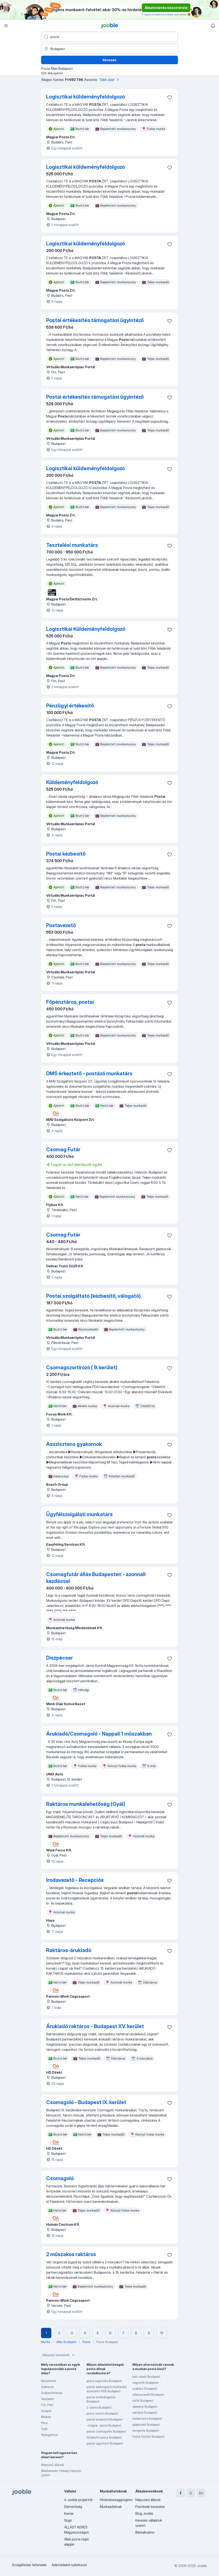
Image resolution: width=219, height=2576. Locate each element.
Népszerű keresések (58, 2355)
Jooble (202, 2566)
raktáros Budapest (144, 2412)
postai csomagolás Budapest (106, 2431)
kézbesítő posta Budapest (104, 2437)
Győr (44, 2429)
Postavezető (61, 925)
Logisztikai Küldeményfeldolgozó (85, 629)
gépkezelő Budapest (146, 2424)
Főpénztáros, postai (70, 1002)
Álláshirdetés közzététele (166, 8)
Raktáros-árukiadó (68, 1950)
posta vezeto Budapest (102, 2413)
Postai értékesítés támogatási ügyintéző (95, 320)
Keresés (109, 60)
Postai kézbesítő (66, 854)
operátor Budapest (145, 2406)
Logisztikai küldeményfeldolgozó (85, 97)
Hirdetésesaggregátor (116, 2500)
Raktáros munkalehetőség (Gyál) (85, 1804)
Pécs (44, 2423)
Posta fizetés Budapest (148, 2436)
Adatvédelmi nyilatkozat (69, 2565)
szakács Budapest (144, 2388)
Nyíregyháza (49, 2435)
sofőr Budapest (142, 2400)
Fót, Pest (47, 2405)
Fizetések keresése (150, 2506)
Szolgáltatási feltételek (29, 2565)
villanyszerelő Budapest (148, 2394)
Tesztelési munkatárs (72, 545)
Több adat (109, 79)
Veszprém (47, 2399)
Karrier (69, 2513)
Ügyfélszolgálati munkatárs (79, 1514)
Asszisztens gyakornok (74, 1444)
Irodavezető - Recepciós (75, 1880)
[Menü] (6, 25)
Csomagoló (60, 2178)
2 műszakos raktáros (71, 2254)
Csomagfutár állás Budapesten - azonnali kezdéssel (96, 1577)
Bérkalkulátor (145, 2532)
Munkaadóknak (111, 2506)
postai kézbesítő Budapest (105, 2419)
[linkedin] (201, 2493)
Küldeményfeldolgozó (72, 782)
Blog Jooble (144, 2513)
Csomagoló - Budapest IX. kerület (86, 2102)
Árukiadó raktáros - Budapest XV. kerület (95, 2026)
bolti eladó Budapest (146, 2376)
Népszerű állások (52, 2465)
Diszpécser (59, 1658)
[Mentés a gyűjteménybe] (169, 97)
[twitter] (190, 2493)
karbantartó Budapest (147, 2418)
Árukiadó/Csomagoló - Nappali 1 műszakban (99, 1734)
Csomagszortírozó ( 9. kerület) (81, 1367)
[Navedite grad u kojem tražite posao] (109, 49)
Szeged (46, 2411)
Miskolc (46, 2417)
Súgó (68, 2520)
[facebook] (180, 2493)
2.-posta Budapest (99, 2407)
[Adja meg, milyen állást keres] (109, 37)
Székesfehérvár (51, 2393)
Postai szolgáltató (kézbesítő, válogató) (93, 1296)
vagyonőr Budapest (145, 2382)
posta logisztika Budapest (104, 2381)
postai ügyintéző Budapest (105, 2443)
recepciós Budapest (145, 2430)
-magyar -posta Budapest (104, 2425)
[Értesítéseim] (213, 25)
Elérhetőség (73, 2506)
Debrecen (47, 2387)
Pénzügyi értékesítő (70, 706)
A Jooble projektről (78, 2500)
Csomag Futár (63, 1149)
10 (161, 2333)
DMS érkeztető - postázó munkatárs (89, 1073)
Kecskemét (48, 2381)
